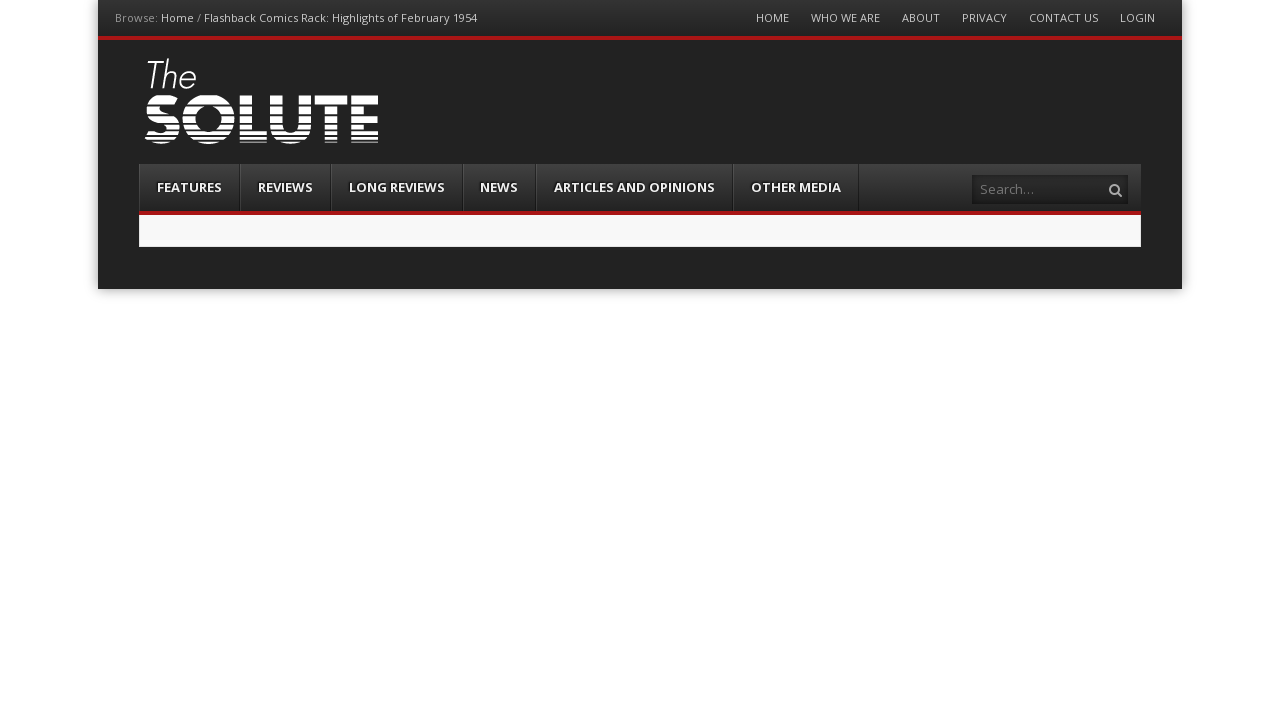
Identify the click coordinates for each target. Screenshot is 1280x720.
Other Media (796, 187)
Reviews (285, 187)
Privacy (984, 17)
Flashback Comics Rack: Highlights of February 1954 (340, 17)
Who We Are (845, 17)
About (921, 17)
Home (177, 17)
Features (189, 187)
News (499, 187)
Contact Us (1063, 17)
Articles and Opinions (634, 187)
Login (1137, 17)
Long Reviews (397, 187)
